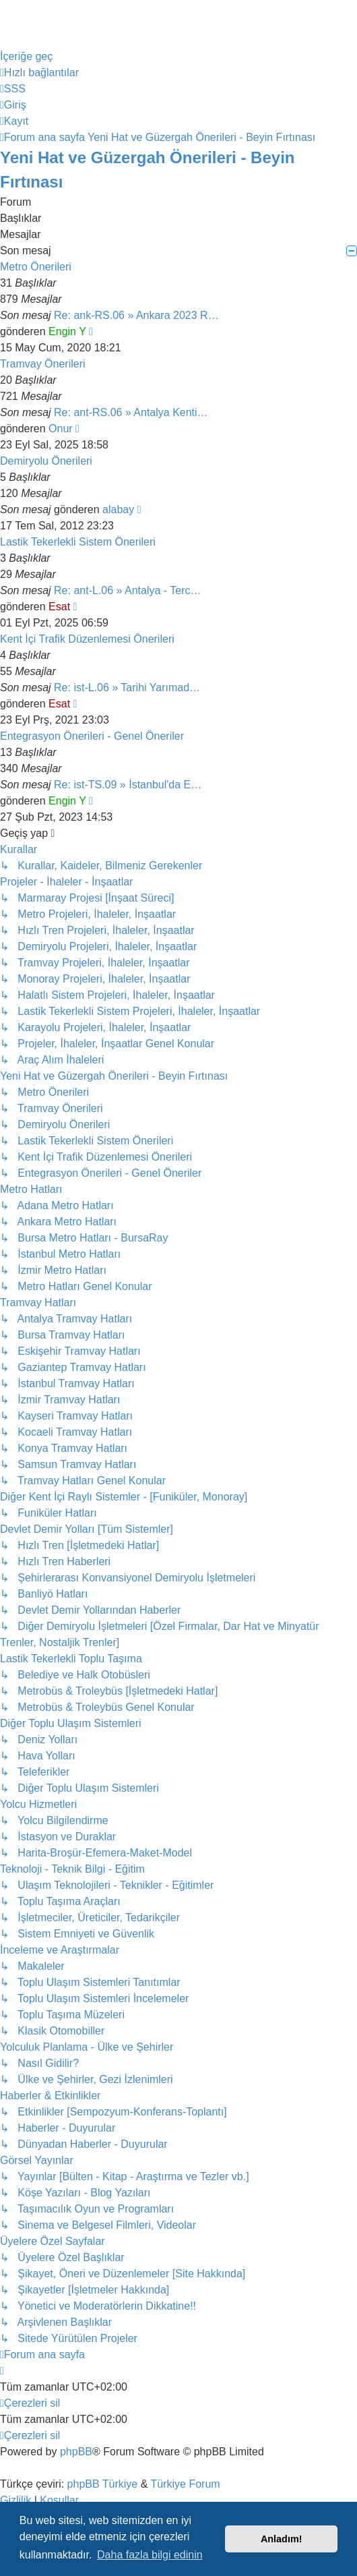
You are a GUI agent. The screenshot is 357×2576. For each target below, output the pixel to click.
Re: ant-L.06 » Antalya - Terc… (127, 590)
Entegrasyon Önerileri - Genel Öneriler (92, 736)
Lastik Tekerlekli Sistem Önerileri (78, 542)
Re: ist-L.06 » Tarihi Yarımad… (127, 687)
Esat (59, 606)
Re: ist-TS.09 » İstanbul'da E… (127, 784)
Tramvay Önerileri (43, 364)
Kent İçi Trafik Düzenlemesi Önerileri (87, 639)
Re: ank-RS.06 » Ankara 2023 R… (136, 315)
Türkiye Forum (185, 2484)
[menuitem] (13, 88)
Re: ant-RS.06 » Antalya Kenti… (131, 412)
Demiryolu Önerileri (46, 461)
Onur (60, 428)
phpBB (76, 2451)
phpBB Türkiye (102, 2484)
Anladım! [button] (281, 2539)
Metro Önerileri (35, 266)
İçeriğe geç (26, 56)
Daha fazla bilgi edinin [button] (150, 2554)
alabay (118, 509)
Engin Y (67, 331)
